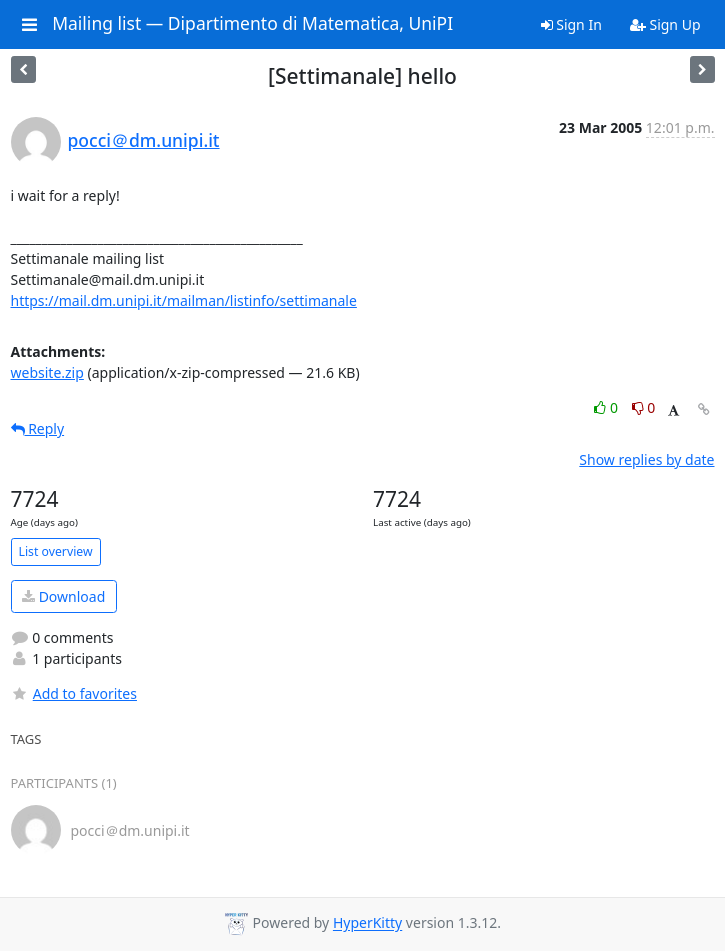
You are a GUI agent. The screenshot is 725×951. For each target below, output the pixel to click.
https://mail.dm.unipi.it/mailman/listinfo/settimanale (184, 300)
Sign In (571, 24)
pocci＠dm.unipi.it (144, 140)
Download (63, 596)
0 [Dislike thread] (644, 407)
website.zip (47, 372)
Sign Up (665, 24)
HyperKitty (367, 923)
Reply (38, 428)
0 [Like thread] (607, 407)
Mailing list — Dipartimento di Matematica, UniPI (252, 24)
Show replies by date (646, 459)
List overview (56, 551)
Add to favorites (74, 693)
